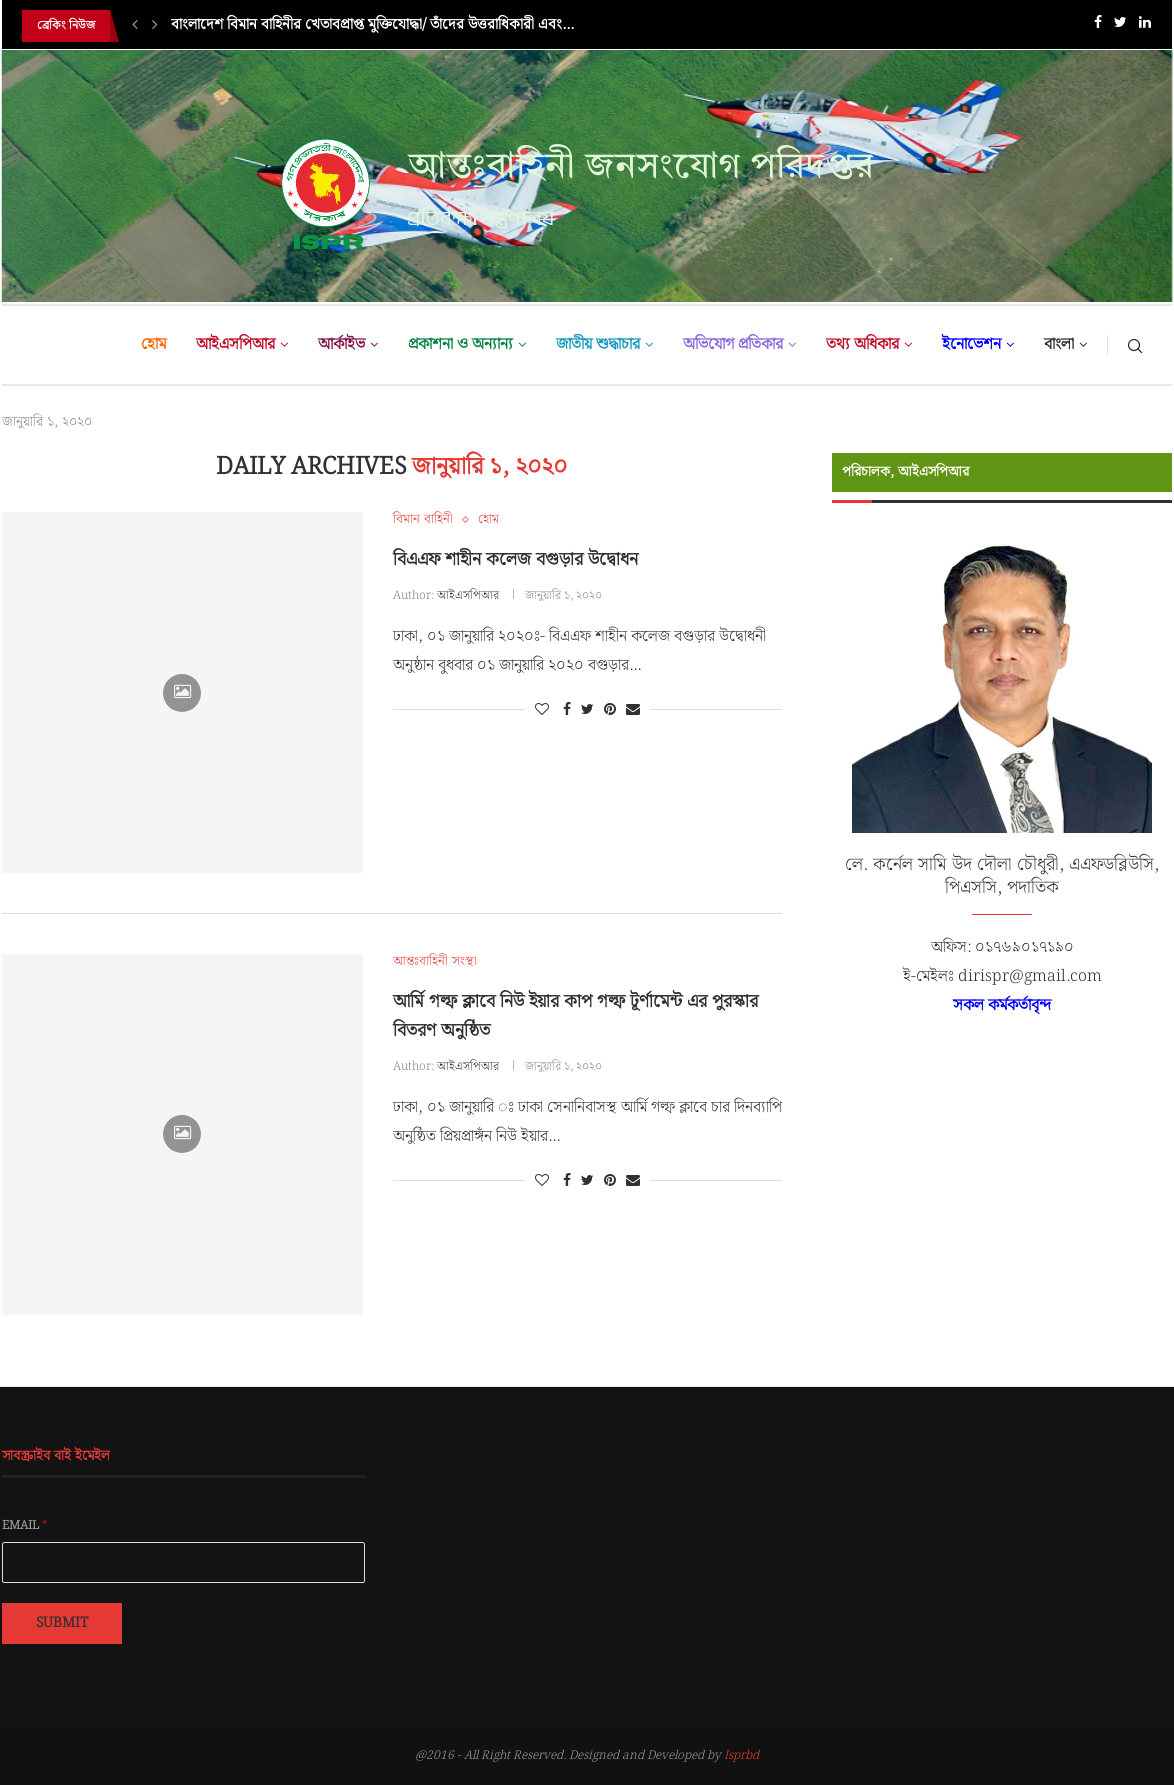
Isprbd (741, 1755)
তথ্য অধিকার (862, 344)
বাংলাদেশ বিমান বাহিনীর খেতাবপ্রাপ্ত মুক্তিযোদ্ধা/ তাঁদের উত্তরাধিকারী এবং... (372, 26)
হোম (153, 344)
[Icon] (182, 693)
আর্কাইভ (341, 344)
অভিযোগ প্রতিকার (733, 344)
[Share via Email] (633, 710)
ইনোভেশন (971, 344)
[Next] (155, 26)
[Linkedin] (1145, 26)
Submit (62, 1623)
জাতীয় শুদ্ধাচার (598, 344)
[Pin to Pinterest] (610, 710)
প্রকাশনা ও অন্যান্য (460, 344)
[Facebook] (1098, 26)
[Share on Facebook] (567, 710)
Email (25, 1526)
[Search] (1135, 345)
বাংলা (1059, 344)
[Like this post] (542, 710)
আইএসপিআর (235, 344)
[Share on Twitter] (587, 710)
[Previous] (135, 26)
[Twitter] (1120, 26)
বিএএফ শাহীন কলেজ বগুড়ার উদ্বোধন (515, 559)
